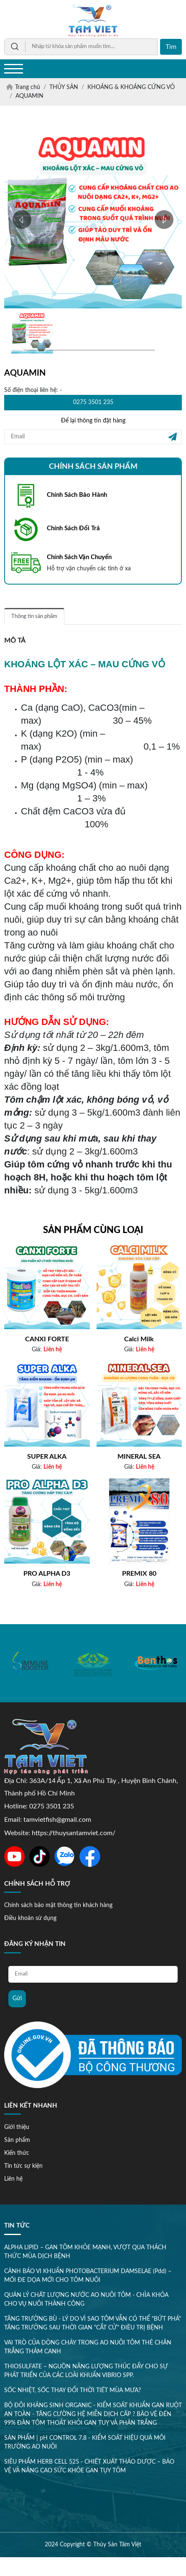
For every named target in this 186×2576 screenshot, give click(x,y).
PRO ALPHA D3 (46, 1574)
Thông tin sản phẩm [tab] (34, 616)
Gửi (17, 2000)
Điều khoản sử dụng (30, 1919)
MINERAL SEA (139, 1457)
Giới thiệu (18, 2127)
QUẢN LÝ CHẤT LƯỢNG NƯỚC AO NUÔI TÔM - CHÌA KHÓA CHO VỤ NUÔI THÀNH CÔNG (86, 2301)
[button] (22, 219)
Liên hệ (14, 2179)
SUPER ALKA (46, 1457)
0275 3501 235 (93, 402)
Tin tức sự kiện (24, 2166)
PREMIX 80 (139, 1574)
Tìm (171, 46)
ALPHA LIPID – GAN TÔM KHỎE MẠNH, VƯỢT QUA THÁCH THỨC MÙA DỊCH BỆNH (85, 2254)
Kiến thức (18, 2153)
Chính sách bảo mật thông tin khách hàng (58, 1906)
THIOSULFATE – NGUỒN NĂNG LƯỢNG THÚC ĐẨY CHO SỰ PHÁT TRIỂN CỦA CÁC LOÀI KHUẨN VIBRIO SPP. (86, 2373)
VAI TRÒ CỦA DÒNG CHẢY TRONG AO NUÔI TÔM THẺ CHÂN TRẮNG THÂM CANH (87, 2349)
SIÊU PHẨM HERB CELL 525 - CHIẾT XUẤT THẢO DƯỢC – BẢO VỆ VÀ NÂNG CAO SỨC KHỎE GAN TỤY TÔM (89, 2468)
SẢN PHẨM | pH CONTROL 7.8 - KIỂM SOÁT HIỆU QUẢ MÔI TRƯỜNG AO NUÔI (85, 2444)
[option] (30, 1663)
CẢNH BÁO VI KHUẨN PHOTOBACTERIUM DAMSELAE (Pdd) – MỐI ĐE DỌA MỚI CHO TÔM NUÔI (87, 2278)
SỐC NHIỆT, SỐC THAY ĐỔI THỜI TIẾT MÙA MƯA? (72, 2392)
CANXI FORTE (47, 1340)
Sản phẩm (18, 2140)
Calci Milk (139, 1340)
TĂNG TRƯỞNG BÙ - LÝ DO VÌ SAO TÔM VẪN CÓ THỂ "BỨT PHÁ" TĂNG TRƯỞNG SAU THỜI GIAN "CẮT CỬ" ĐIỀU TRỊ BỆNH (92, 2325)
